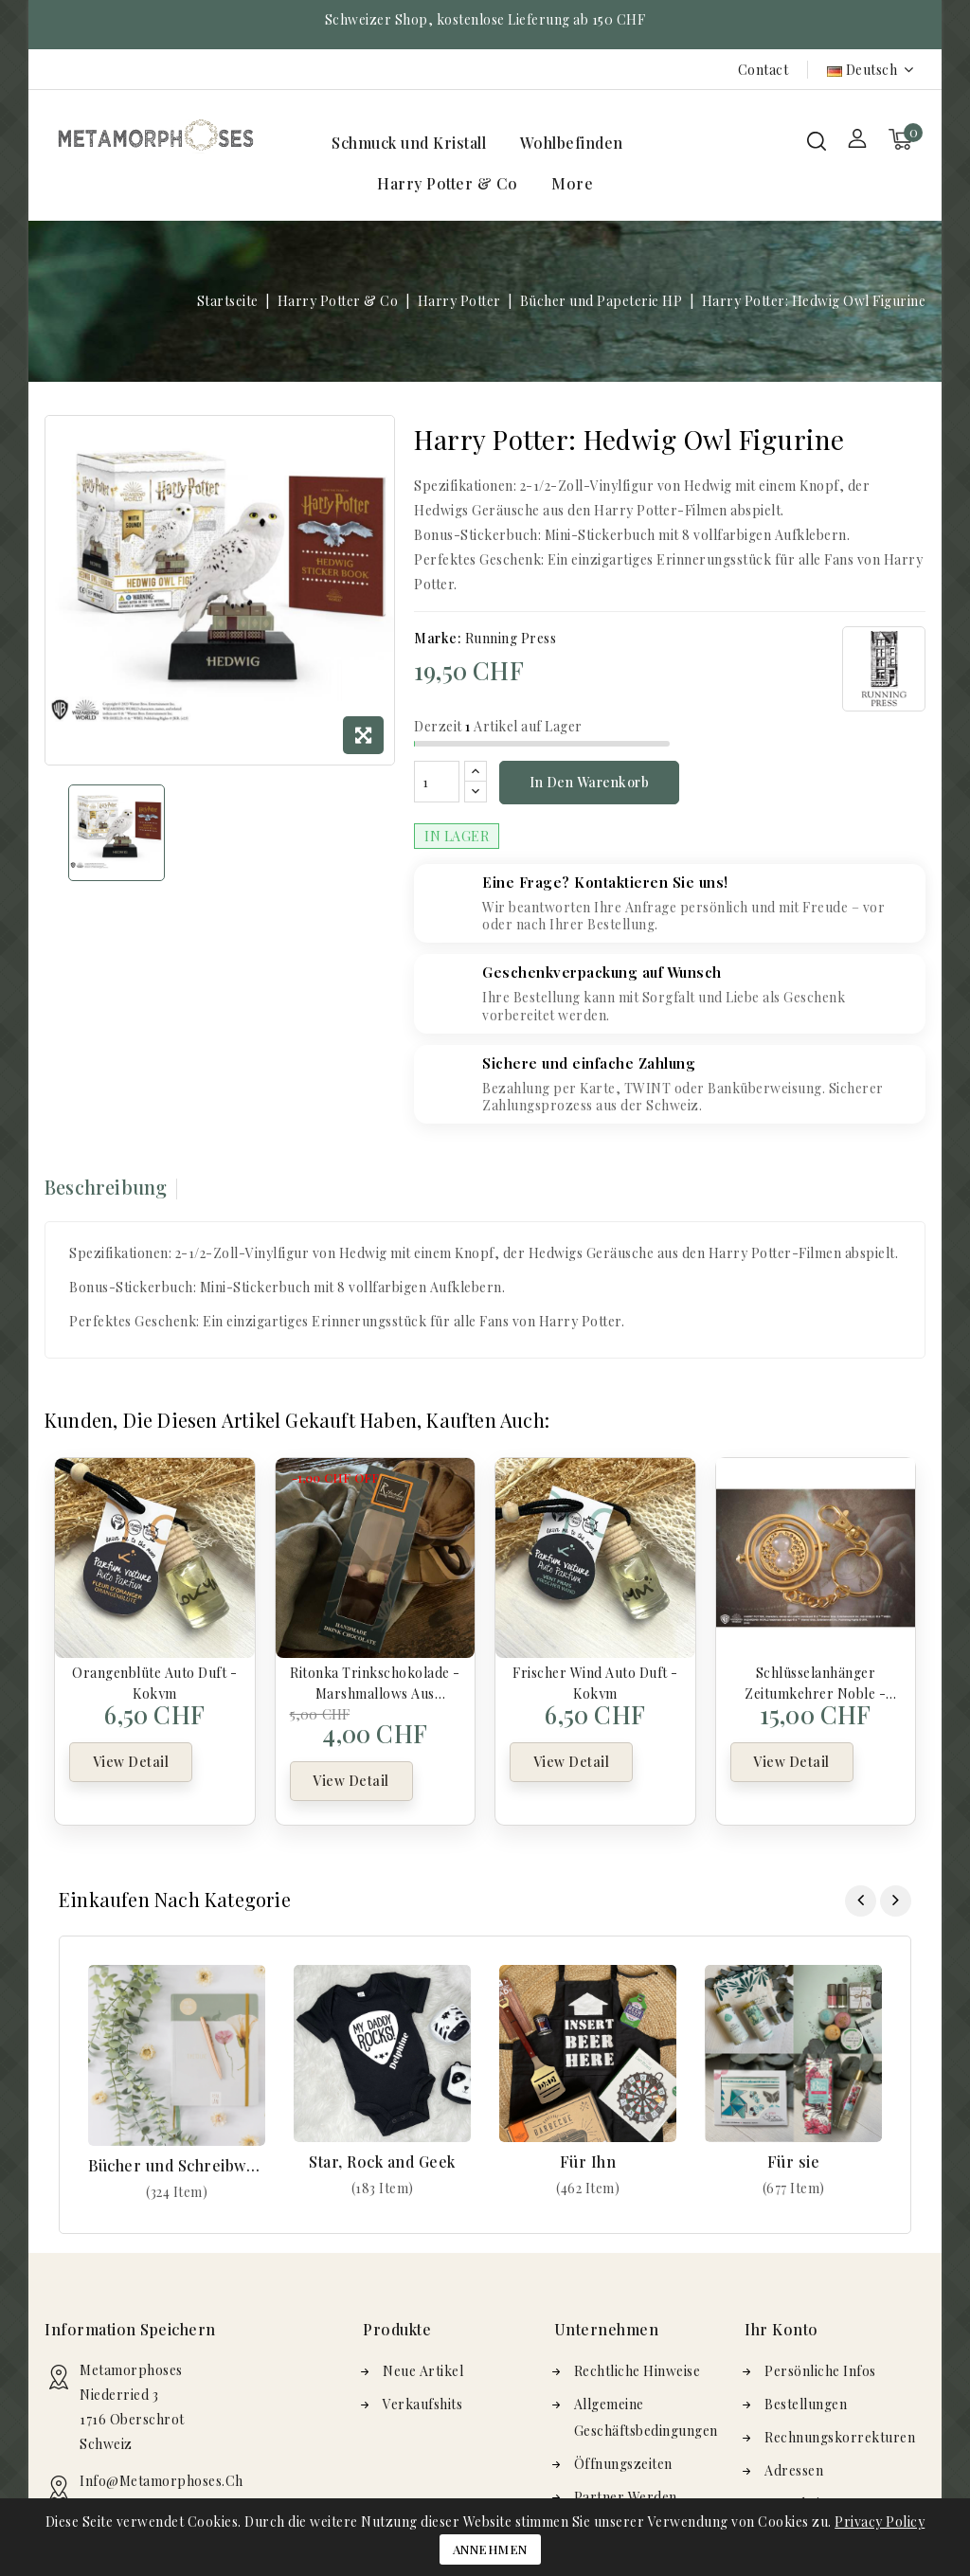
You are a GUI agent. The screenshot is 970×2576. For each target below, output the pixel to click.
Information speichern (130, 2329)
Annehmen (490, 2549)
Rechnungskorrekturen (839, 2437)
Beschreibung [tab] (106, 1186)
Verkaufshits (422, 2404)
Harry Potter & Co (447, 183)
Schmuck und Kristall (409, 143)
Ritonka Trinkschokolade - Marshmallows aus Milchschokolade (375, 1682)
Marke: (437, 638)
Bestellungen (805, 2404)
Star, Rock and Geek (382, 2161)
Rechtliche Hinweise (637, 2371)
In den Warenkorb (589, 782)
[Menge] (436, 781)
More (572, 183)
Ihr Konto (781, 2329)
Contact (763, 70)
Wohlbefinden (571, 143)
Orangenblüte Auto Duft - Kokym (154, 1682)
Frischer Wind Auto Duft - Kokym (595, 1682)
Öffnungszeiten (623, 2464)
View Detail (131, 1764)
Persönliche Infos (820, 2371)
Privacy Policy (880, 2522)
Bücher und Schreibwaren (176, 2165)
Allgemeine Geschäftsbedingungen (646, 2417)
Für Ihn (588, 2161)
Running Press (511, 638)
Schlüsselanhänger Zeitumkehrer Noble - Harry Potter (815, 1682)
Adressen (793, 2470)
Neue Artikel (423, 2371)
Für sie (793, 2161)
